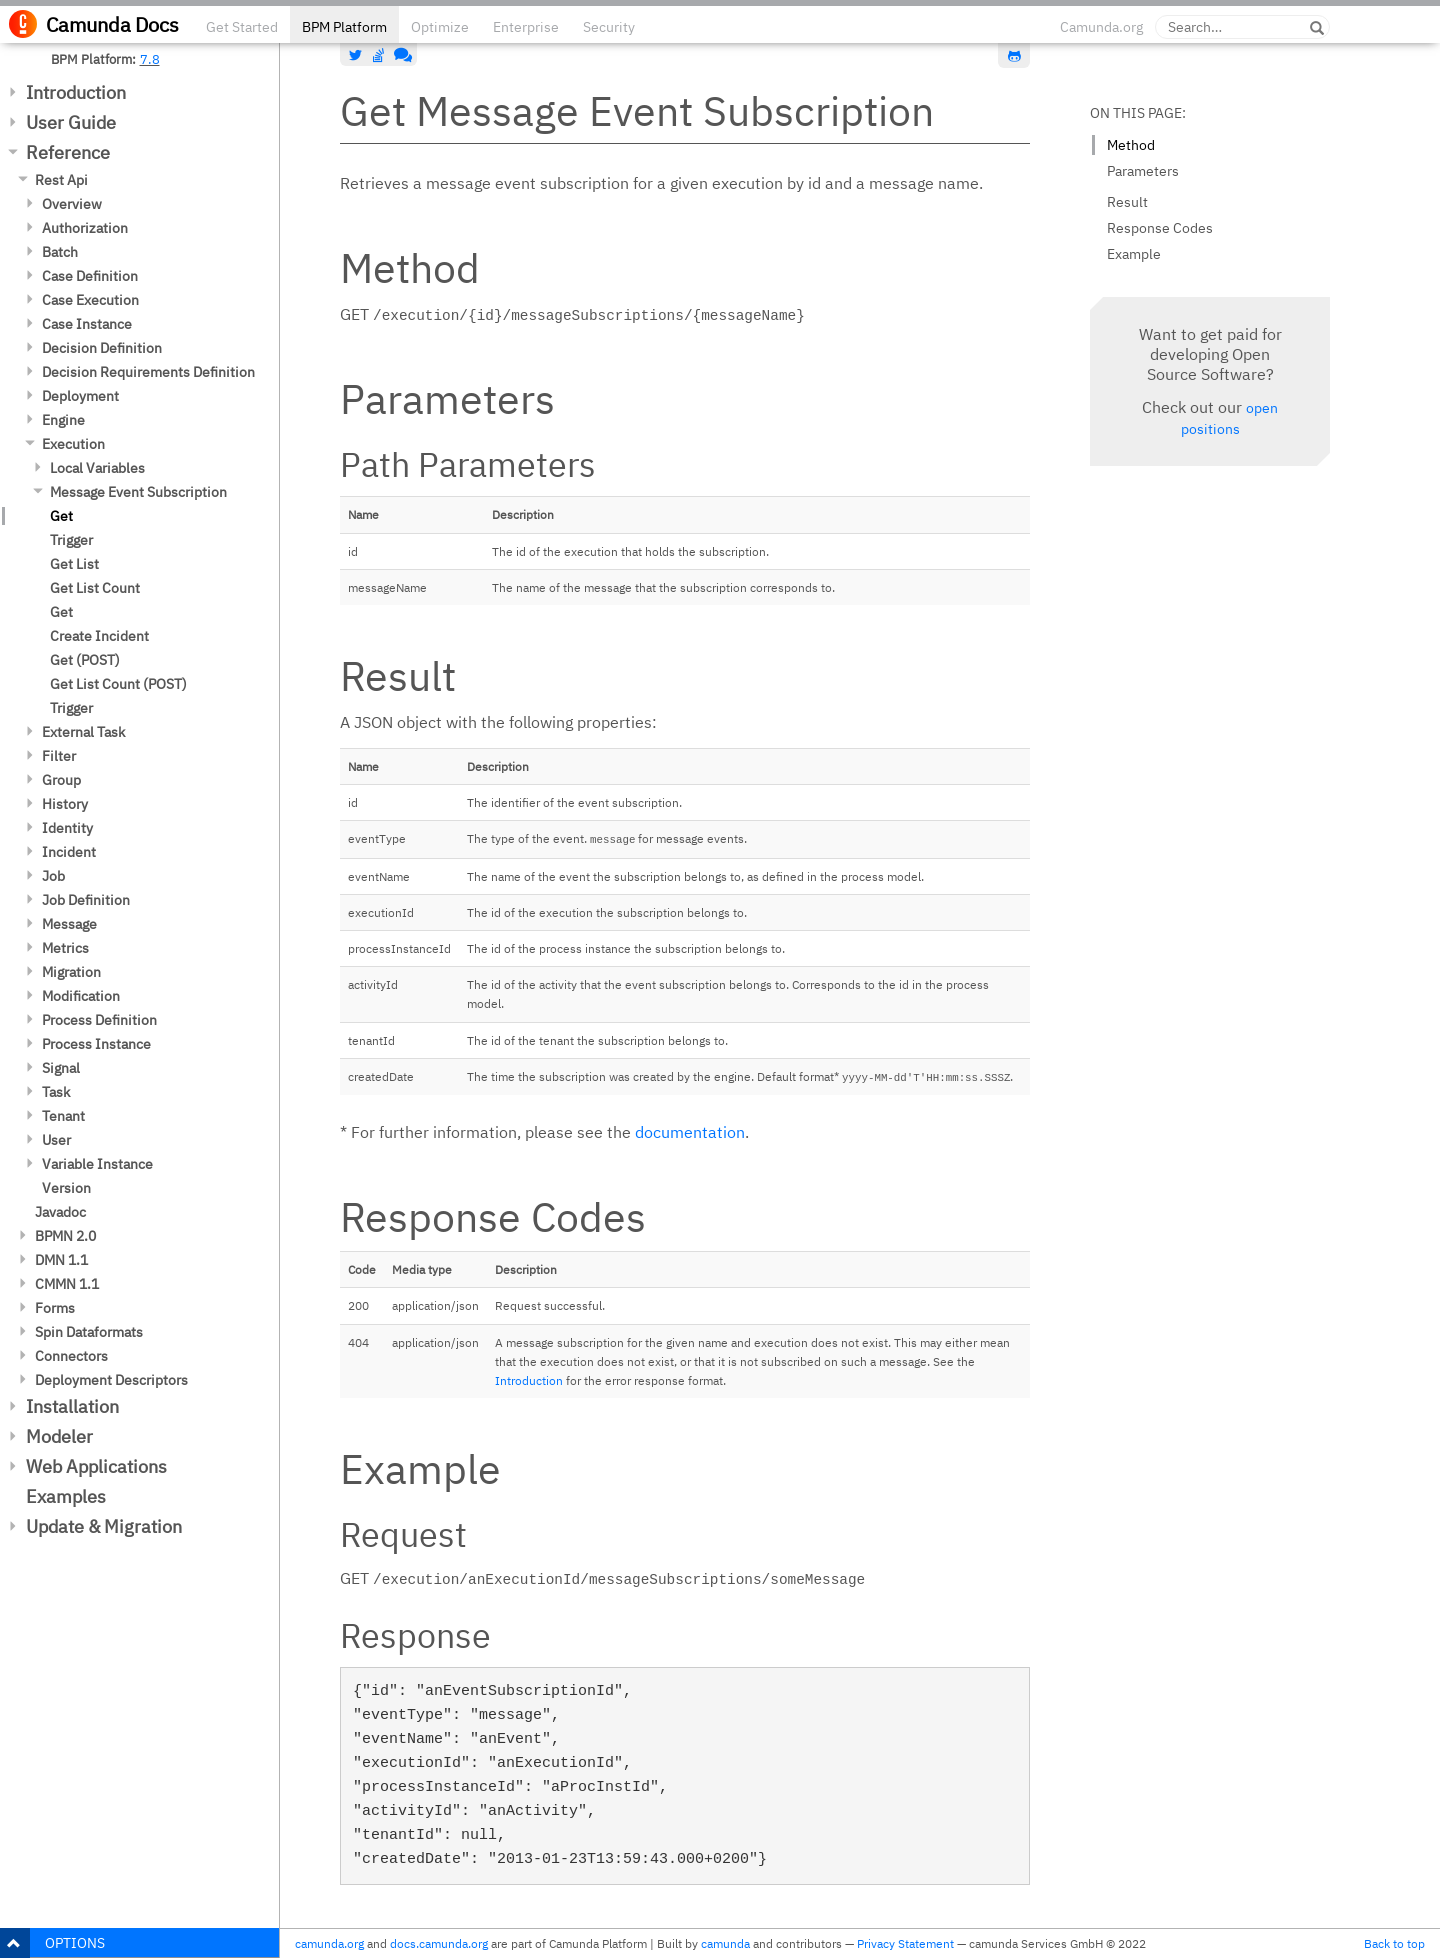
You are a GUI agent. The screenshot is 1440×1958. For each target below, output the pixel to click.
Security (609, 27)
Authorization (85, 228)
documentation (690, 1132)
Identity (67, 828)
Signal (61, 1068)
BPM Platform (344, 27)
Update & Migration (104, 1526)
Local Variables (97, 468)
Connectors (71, 1356)
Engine (63, 420)
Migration (71, 972)
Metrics (65, 948)
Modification (81, 996)
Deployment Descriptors (111, 1380)
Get (61, 516)
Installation (72, 1406)
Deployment (80, 396)
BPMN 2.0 (65, 1236)
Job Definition (86, 900)
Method (1131, 145)
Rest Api (61, 180)
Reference (68, 152)
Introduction (76, 92)
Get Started (242, 27)
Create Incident (99, 636)
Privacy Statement (905, 1943)
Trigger (71, 540)
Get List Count (95, 588)
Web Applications (96, 1466)
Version (66, 1188)
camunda (725, 1943)
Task (56, 1092)
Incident (69, 852)
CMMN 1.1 (67, 1284)
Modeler (59, 1436)
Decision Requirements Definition (148, 372)
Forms (55, 1308)
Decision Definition (102, 348)
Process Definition (99, 1020)
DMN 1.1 (61, 1260)
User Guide (71, 122)
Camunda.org (1101, 27)
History (65, 804)
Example (1134, 254)
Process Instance (96, 1044)
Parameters (1143, 171)
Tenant (63, 1116)
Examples (66, 1496)
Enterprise (526, 27)
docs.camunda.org (439, 1943)
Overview (72, 204)
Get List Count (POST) (118, 684)
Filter (59, 756)
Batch (60, 252)
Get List (74, 564)
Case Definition (90, 276)
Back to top (1394, 1943)
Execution (73, 444)
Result (1127, 202)
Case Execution (90, 300)
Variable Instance (97, 1164)
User (56, 1140)
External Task (83, 732)
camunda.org (329, 1943)
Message (69, 924)
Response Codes (1160, 228)
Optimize (440, 27)
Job (53, 876)
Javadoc (60, 1212)
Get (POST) (85, 660)
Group (61, 780)
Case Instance (87, 324)
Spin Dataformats (89, 1332)
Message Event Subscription (138, 492)
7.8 (150, 59)
